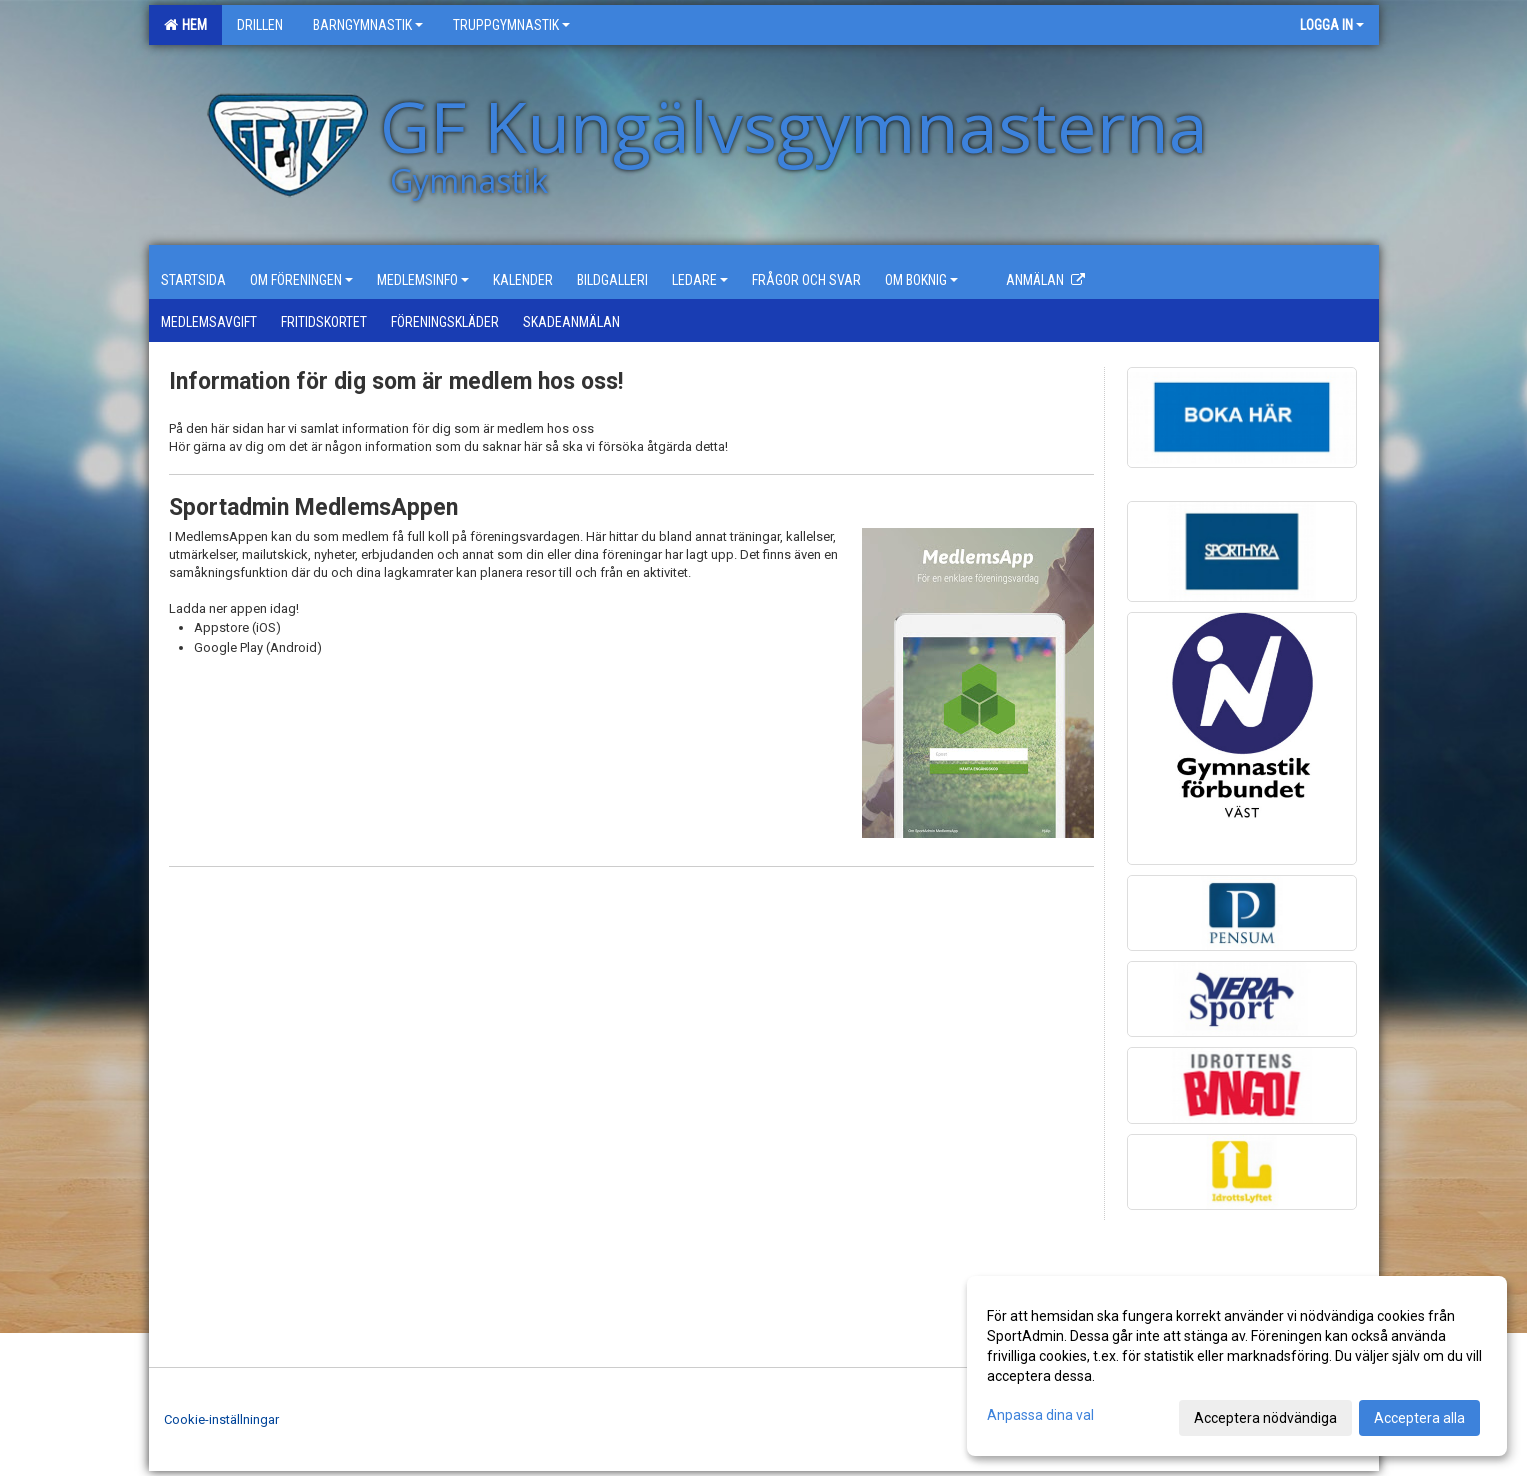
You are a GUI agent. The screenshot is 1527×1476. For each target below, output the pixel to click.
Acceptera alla (1419, 1418)
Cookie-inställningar (221, 1419)
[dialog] (1237, 1366)
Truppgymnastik (511, 25)
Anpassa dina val (1040, 1415)
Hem (185, 25)
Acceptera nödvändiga (1265, 1418)
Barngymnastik (368, 25)
